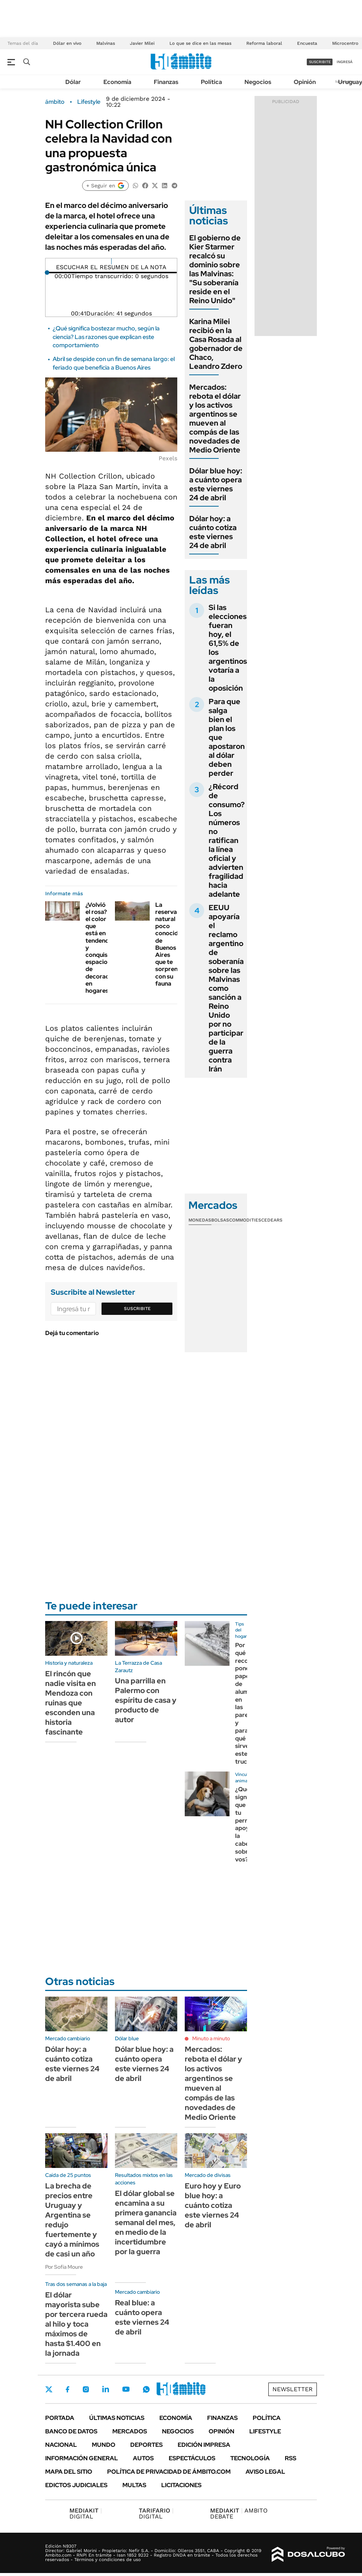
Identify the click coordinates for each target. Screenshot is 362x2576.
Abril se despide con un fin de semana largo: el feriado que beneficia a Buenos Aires (114, 363)
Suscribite (137, 1308)
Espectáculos (192, 2458)
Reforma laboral (264, 43)
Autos (143, 2458)
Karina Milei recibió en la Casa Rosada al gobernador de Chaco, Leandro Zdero (216, 344)
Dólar (73, 82)
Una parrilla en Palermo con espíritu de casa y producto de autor (146, 1700)
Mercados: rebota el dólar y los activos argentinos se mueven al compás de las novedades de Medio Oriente (215, 418)
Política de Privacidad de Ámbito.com (169, 2472)
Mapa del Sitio (68, 2472)
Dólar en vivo (67, 43)
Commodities (245, 1220)
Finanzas (166, 82)
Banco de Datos (71, 2431)
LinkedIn (105, 2389)
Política (211, 82)
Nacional (61, 2445)
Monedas (199, 1220)
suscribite (320, 62)
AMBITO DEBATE (239, 2513)
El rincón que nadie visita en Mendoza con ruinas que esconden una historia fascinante (70, 1703)
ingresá (345, 62)
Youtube (125, 2389)
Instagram (85, 2389)
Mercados (129, 2431)
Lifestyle (88, 102)
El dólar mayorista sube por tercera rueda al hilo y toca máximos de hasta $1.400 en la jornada (76, 2324)
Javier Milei (142, 43)
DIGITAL (85, 2513)
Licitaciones (181, 2485)
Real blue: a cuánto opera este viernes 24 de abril (142, 2317)
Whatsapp (146, 2389)
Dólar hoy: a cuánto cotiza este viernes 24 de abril (213, 532)
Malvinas (105, 43)
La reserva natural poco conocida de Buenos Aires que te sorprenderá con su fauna (173, 944)
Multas (134, 2485)
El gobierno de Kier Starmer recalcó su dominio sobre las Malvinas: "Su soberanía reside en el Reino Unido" (215, 269)
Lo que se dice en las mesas (200, 43)
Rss (290, 2458)
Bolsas (220, 1220)
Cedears (272, 1220)
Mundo (103, 2445)
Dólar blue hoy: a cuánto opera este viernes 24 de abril (215, 484)
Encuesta (307, 43)
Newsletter (292, 2389)
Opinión (305, 82)
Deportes (146, 2445)
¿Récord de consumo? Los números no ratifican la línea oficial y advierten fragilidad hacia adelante (227, 840)
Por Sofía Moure (64, 2267)
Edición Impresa (204, 2445)
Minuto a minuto (211, 2038)
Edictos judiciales (76, 2485)
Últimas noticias (116, 2418)
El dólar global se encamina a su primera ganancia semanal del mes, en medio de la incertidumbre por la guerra (146, 2222)
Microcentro (345, 43)
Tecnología (250, 2458)
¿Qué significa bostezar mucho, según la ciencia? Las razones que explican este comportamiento (106, 336)
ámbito (55, 102)
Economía (117, 82)
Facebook (67, 2389)
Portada (59, 2418)
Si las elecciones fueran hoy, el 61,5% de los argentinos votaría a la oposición (228, 648)
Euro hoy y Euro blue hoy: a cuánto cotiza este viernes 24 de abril (213, 2205)
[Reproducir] (111, 261)
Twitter (49, 2389)
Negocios (257, 82)
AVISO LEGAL (265, 2472)
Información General (81, 2458)
